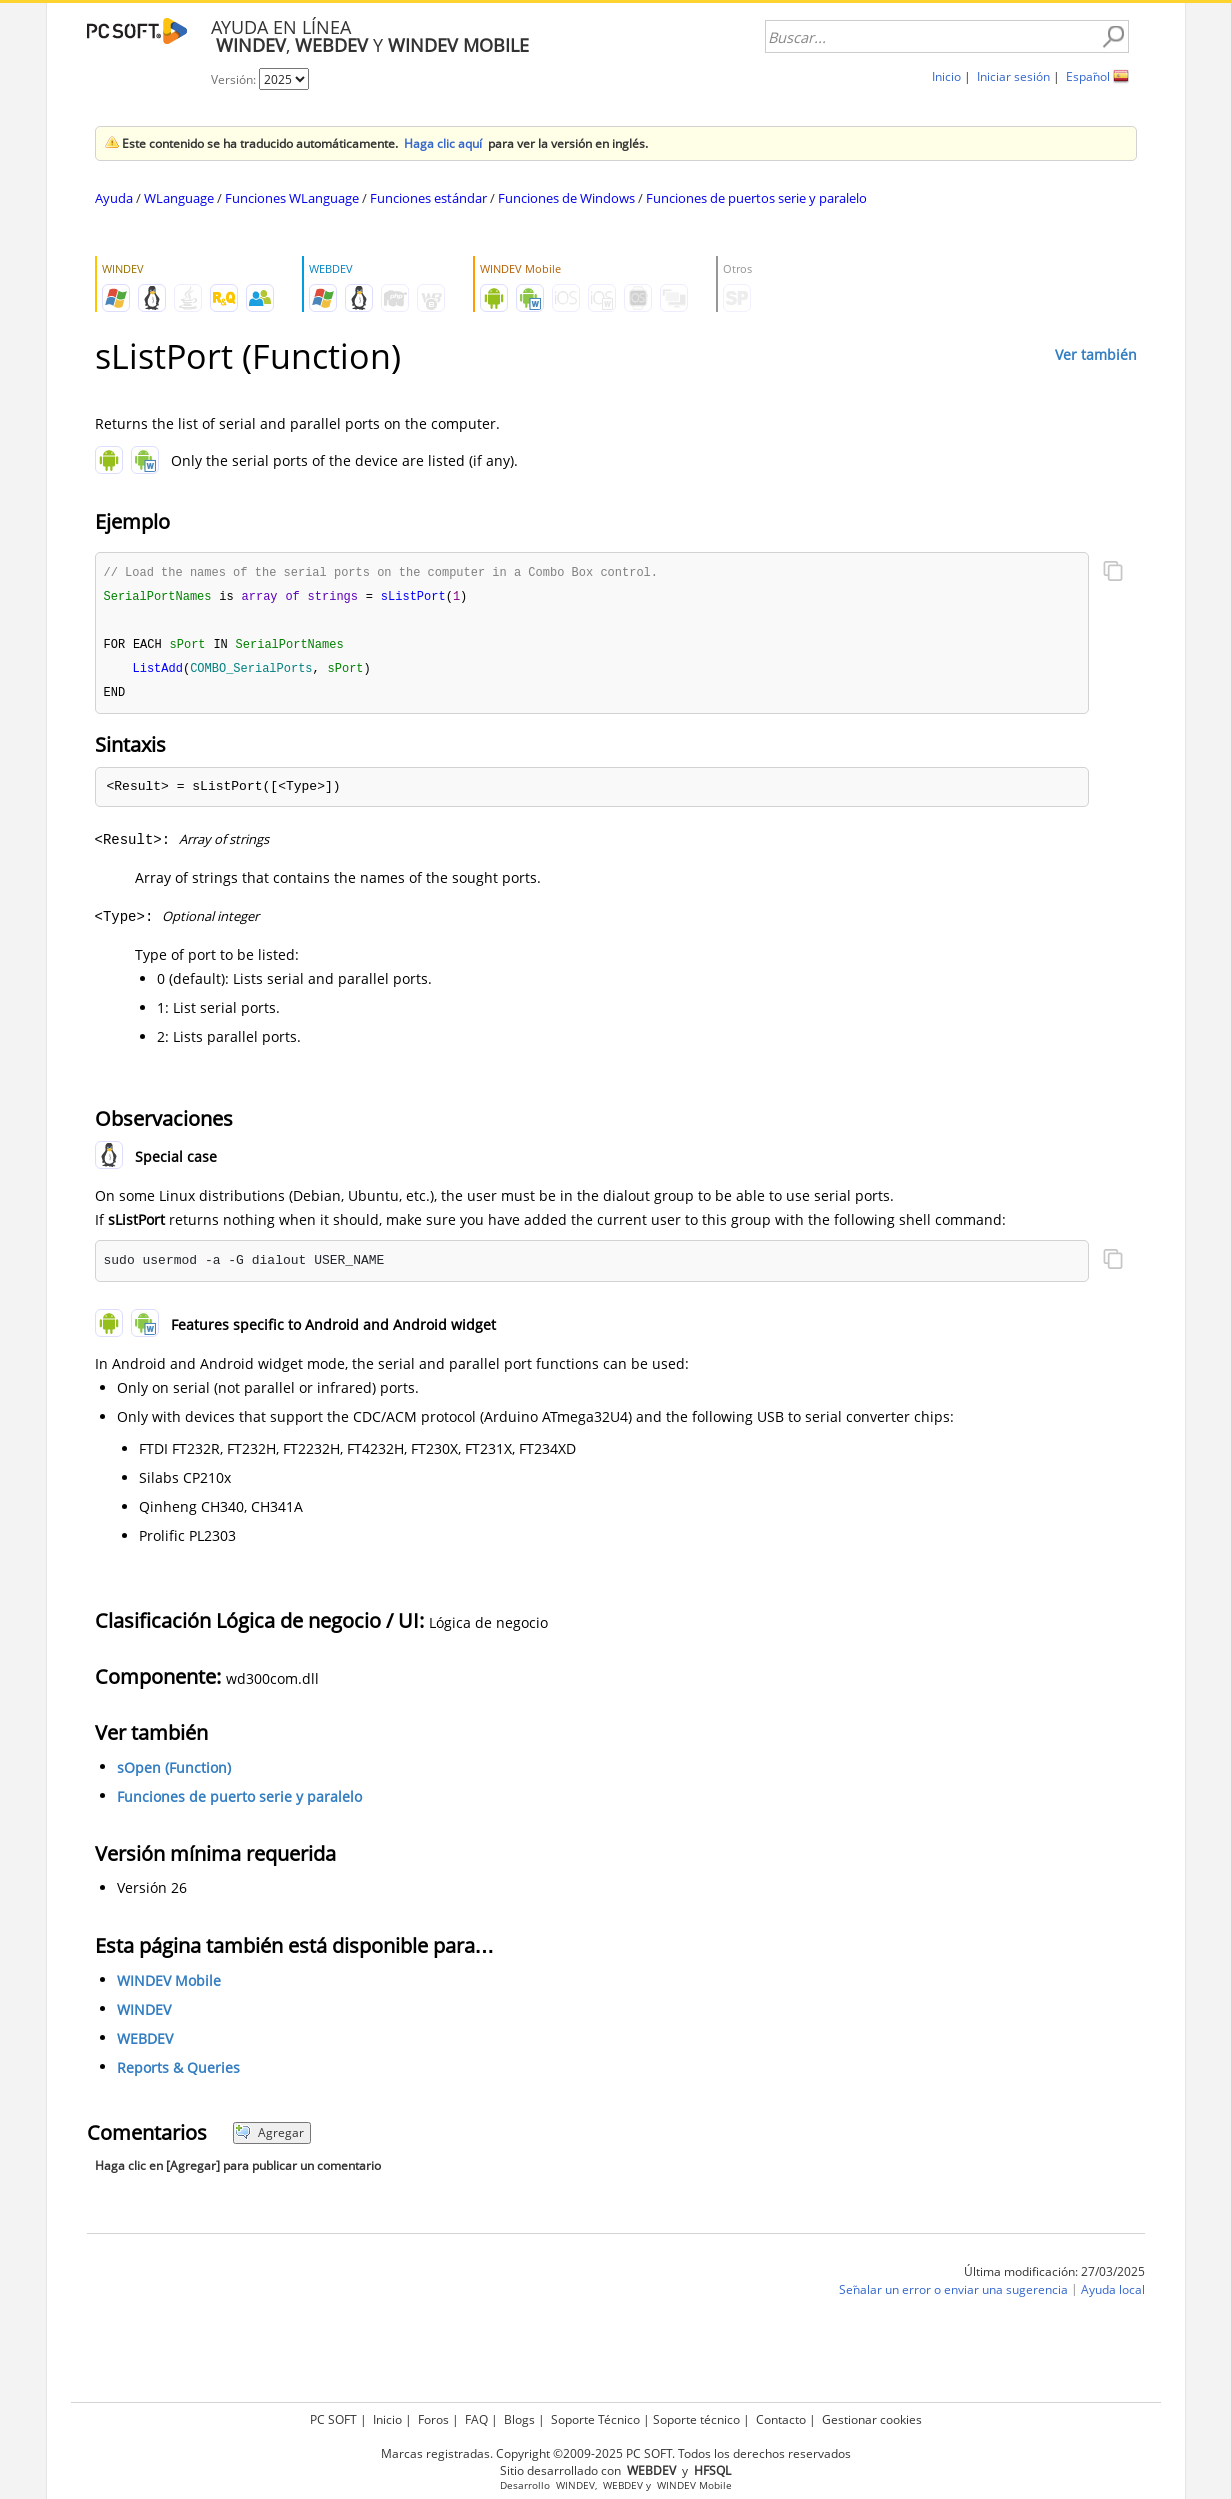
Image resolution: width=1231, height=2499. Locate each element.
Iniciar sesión (1013, 76)
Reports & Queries (178, 2072)
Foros (433, 2419)
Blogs (519, 2419)
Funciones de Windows (566, 198)
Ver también (1096, 354)
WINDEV (144, 2014)
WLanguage (179, 198)
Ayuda (114, 198)
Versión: (235, 79)
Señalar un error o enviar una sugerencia (953, 2294)
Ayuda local (1113, 2294)
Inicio (946, 76)
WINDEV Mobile (169, 1985)
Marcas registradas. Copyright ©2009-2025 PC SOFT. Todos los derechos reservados (616, 2453)
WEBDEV (145, 2043)
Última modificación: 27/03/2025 (1054, 2276)
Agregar (269, 2137)
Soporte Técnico (595, 2419)
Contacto (781, 2419)
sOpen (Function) (174, 1772)
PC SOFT (333, 2419)
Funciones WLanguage (292, 198)
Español (1088, 76)
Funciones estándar (428, 198)
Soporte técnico (696, 2419)
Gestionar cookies (872, 2419)
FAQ (476, 2419)
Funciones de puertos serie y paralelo (756, 198)
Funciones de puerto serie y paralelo (239, 1801)
